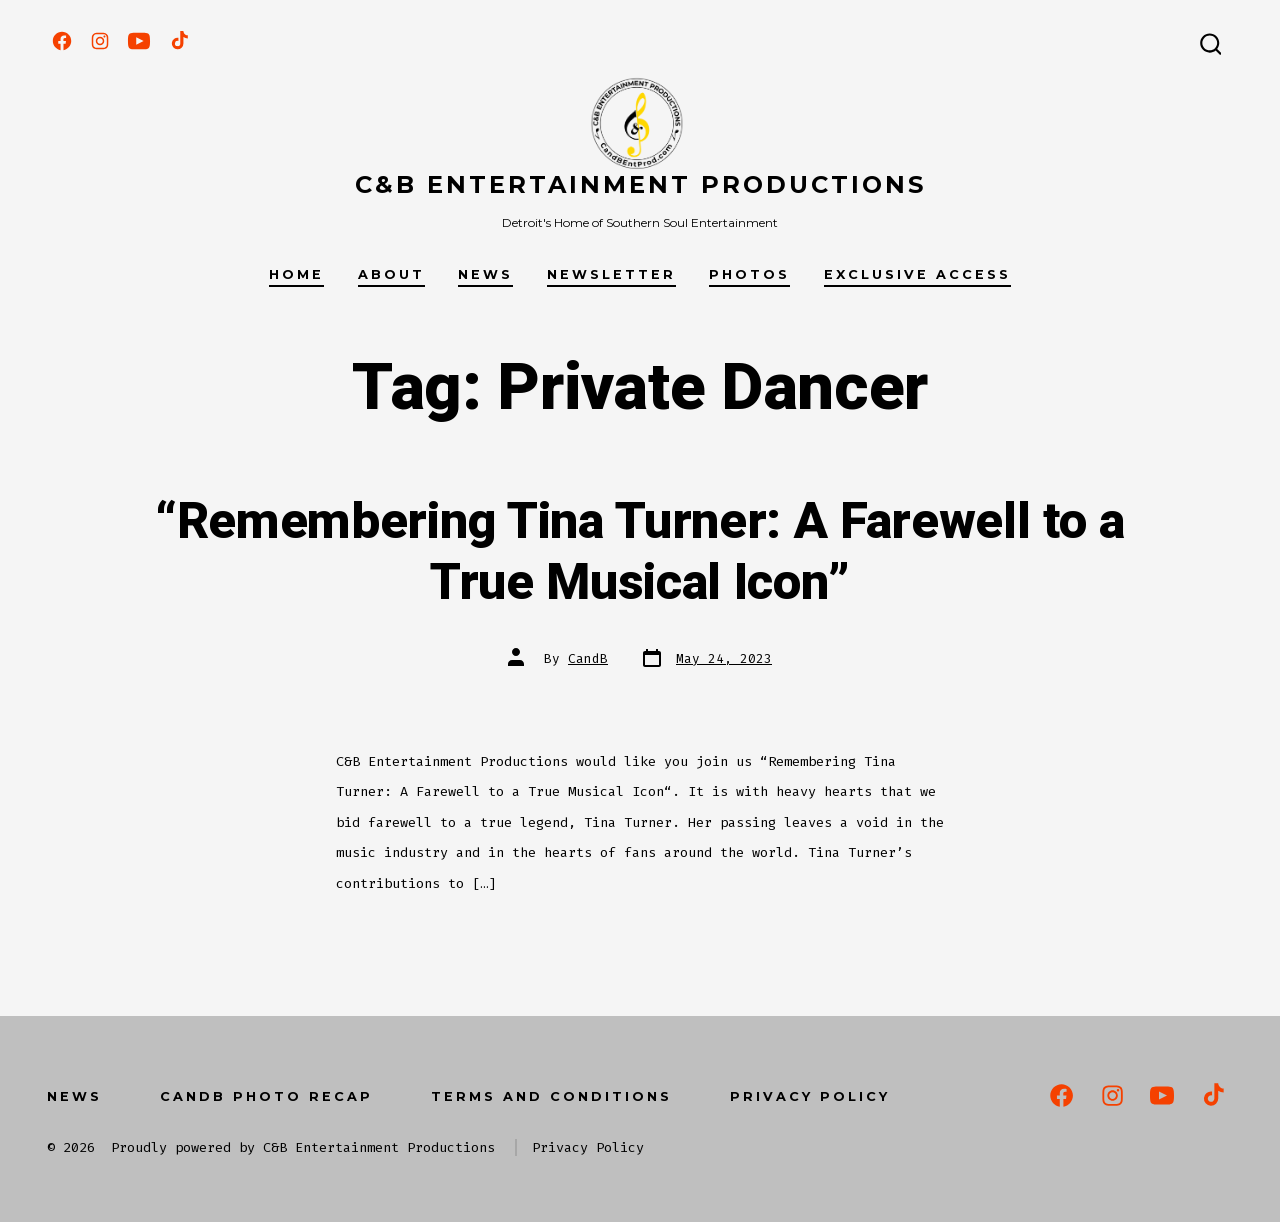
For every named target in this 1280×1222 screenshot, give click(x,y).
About (391, 274)
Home (296, 274)
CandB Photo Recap (266, 1096)
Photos (749, 274)
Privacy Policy (810, 1096)
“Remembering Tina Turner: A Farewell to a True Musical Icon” (640, 552)
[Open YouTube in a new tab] (139, 41)
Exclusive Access (917, 274)
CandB (588, 658)
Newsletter (611, 274)
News (485, 274)
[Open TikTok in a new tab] (178, 41)
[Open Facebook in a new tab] (62, 41)
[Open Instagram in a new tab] (100, 41)
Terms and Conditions (551, 1096)
